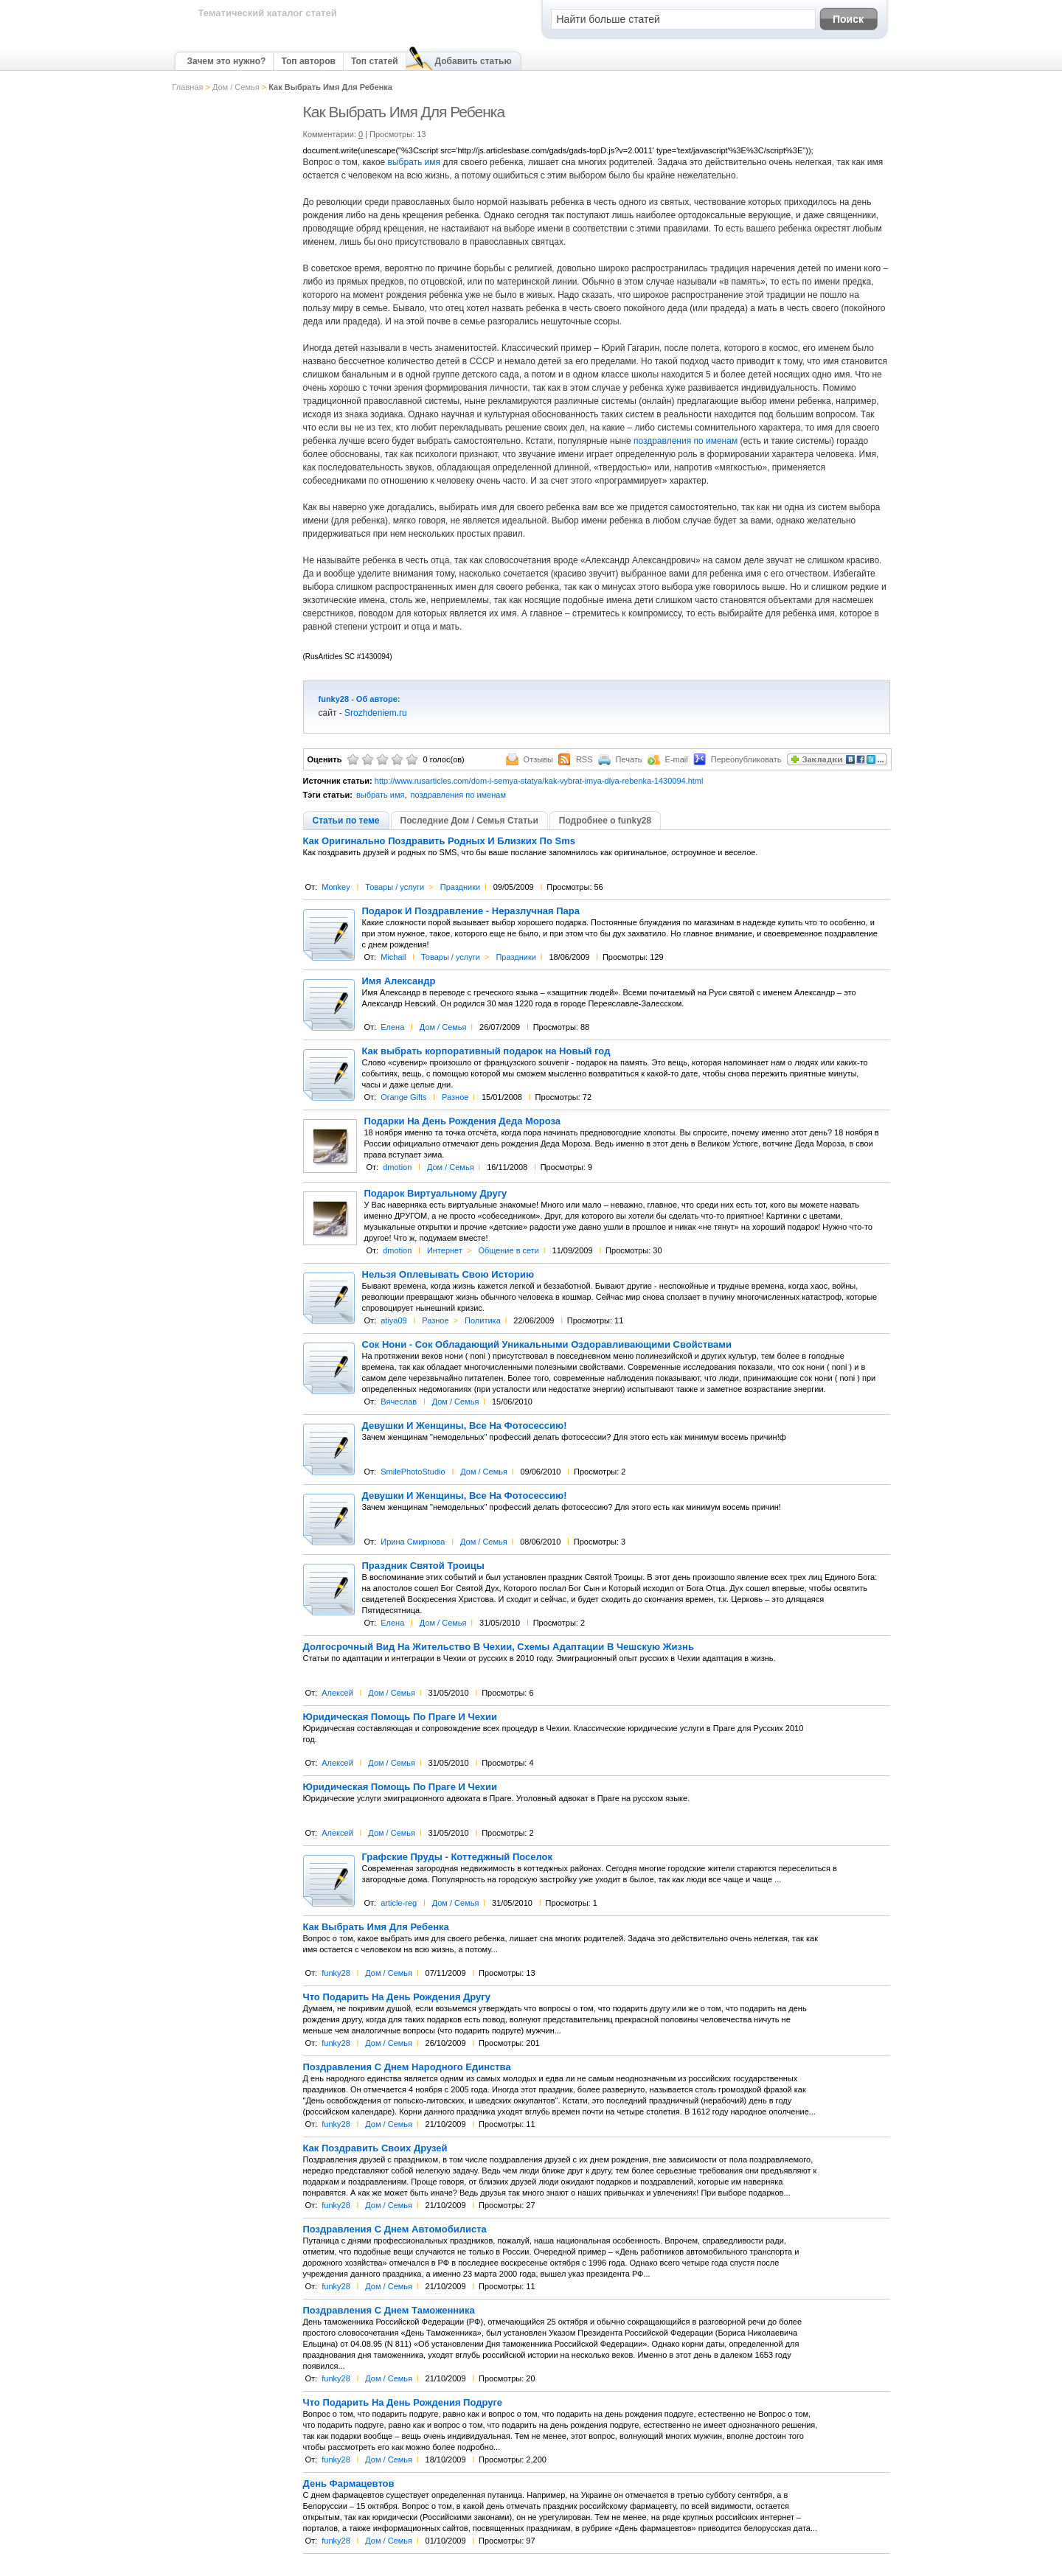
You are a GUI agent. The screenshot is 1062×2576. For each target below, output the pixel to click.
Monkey (336, 887)
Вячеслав (399, 1401)
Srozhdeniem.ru (375, 713)
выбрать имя (414, 162)
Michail (393, 957)
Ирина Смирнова (413, 1541)
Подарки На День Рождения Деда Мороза (462, 1121)
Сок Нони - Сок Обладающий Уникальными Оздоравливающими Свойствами (547, 1345)
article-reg (399, 1902)
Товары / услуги (394, 887)
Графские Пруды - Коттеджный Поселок (457, 1857)
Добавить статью (473, 61)
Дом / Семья (236, 87)
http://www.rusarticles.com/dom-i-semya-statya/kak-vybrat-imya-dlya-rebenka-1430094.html (539, 780)
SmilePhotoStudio (413, 1471)
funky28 (334, 699)
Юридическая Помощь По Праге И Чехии (400, 1717)
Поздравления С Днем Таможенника (389, 2310)
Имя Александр (399, 981)
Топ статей (374, 61)
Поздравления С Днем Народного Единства (407, 2067)
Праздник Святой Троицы (423, 1566)
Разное (455, 1097)
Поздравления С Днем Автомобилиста (395, 2229)
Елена (392, 1027)
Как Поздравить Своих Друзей (375, 2148)
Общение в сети (508, 1250)
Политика (483, 1320)
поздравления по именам (686, 441)
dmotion (397, 1167)
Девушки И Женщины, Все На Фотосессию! (464, 1426)
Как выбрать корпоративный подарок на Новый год (486, 1051)
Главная (188, 87)
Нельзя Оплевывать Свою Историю (448, 1275)
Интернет (444, 1250)
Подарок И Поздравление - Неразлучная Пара (471, 911)
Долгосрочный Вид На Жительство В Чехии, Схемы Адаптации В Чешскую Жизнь (498, 1647)
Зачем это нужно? (226, 61)
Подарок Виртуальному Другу (435, 1193)
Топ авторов (308, 61)
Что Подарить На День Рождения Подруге (403, 2403)
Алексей (337, 1692)
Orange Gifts (403, 1097)
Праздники (460, 887)
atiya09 (393, 1320)
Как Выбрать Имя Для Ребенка (376, 1927)
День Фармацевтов (349, 2484)
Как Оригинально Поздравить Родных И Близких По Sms (439, 841)
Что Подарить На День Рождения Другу (396, 1997)
